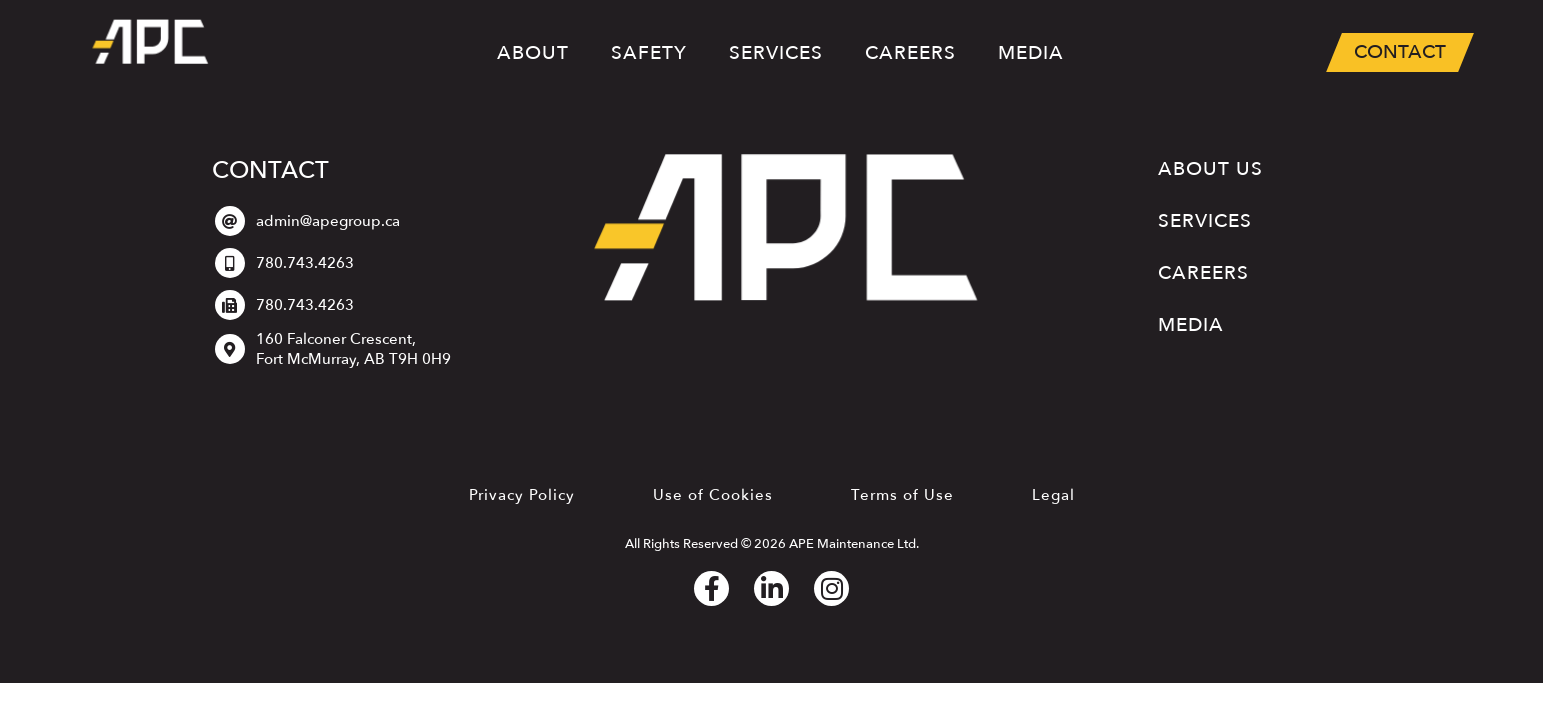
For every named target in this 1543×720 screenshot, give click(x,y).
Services (776, 56)
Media (1031, 53)
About (533, 53)
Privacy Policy (522, 495)
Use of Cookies (713, 495)
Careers (910, 53)
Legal (1053, 495)
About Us (1210, 169)
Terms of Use (902, 495)
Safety (649, 53)
